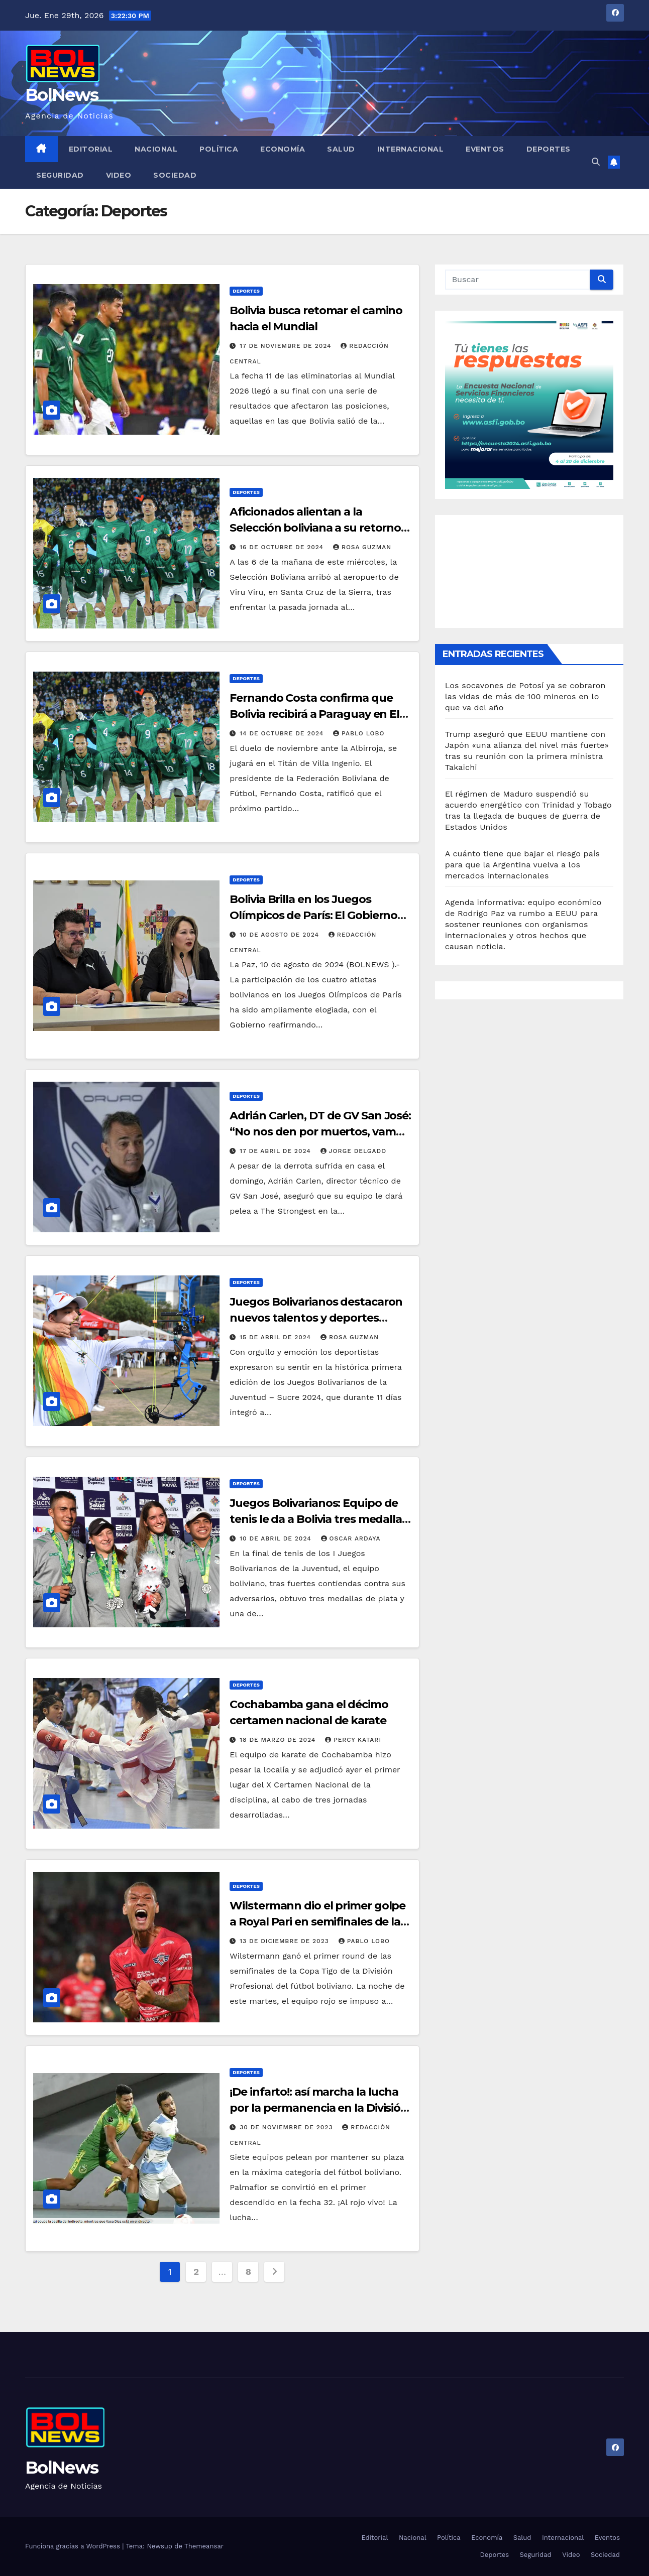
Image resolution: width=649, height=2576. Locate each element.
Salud (341, 149)
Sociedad (174, 175)
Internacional (410, 149)
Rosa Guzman (362, 547)
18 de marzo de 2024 (279, 1739)
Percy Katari (353, 1739)
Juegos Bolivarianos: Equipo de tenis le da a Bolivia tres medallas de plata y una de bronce (318, 1519)
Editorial (91, 149)
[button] (596, 162)
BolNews (61, 94)
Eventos (485, 149)
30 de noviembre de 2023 (287, 2127)
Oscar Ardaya (351, 1538)
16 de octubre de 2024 (283, 547)
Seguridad (60, 175)
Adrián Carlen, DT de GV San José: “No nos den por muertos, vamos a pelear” (320, 1131)
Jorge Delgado (353, 1150)
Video (119, 175)
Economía (282, 149)
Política (218, 149)
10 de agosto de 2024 (280, 934)
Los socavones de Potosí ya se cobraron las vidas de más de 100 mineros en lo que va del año (525, 696)
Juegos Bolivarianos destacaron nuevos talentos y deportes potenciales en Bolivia (316, 1318)
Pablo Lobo (358, 733)
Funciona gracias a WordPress (73, 2546)
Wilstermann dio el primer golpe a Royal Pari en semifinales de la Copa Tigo (317, 1922)
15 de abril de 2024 (276, 1337)
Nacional (156, 149)
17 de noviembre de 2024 (287, 345)
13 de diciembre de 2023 (285, 1941)
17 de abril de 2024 (276, 1150)
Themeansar (204, 2546)
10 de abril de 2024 (276, 1538)
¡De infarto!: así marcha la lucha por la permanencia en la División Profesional (319, 2108)
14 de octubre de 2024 (283, 733)
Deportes (548, 149)
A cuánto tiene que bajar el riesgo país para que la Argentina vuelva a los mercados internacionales (522, 864)
